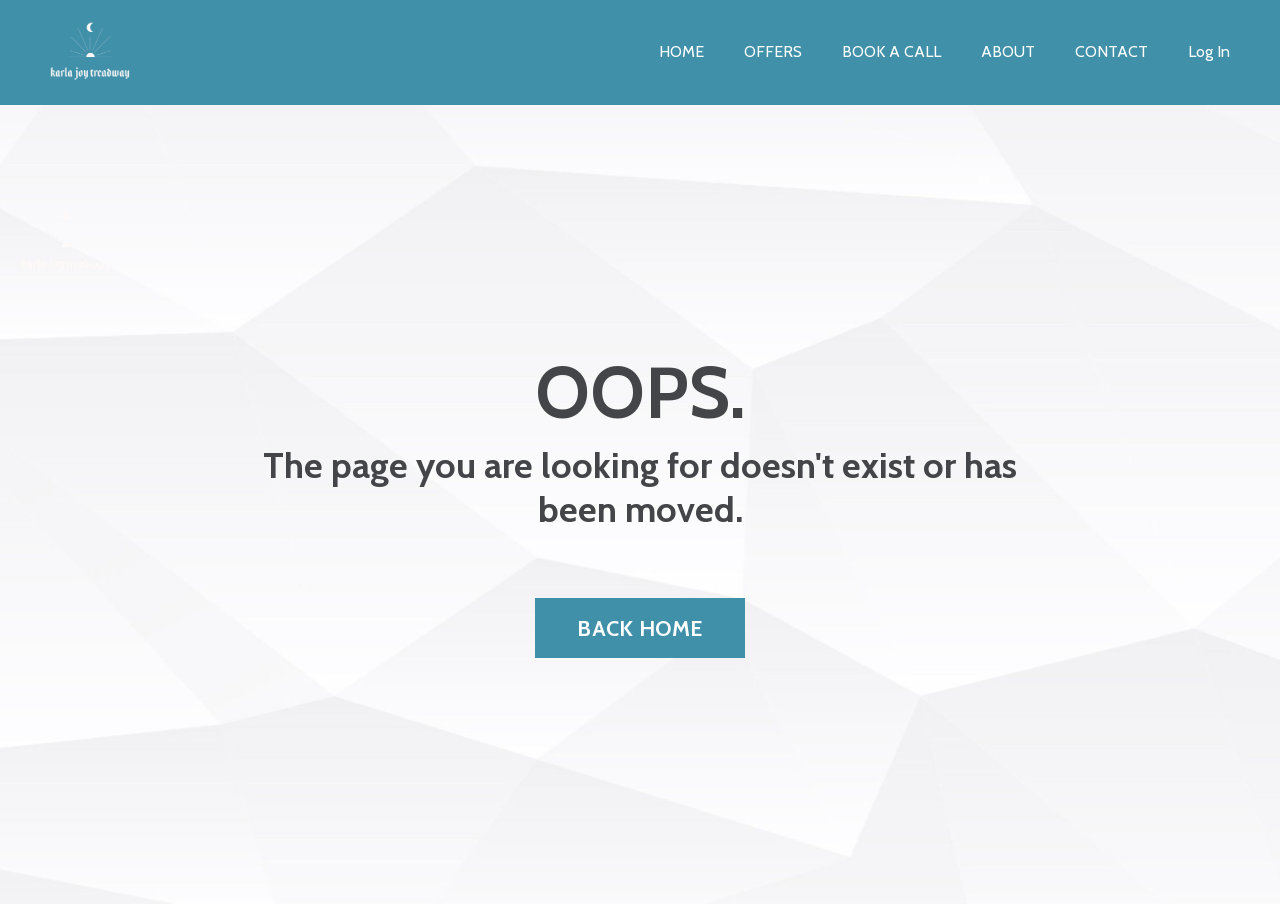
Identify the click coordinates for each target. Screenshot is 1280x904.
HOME (681, 51)
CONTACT (1111, 51)
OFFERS (773, 51)
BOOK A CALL (891, 51)
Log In (1209, 51)
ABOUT (1008, 51)
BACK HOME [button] (639, 628)
